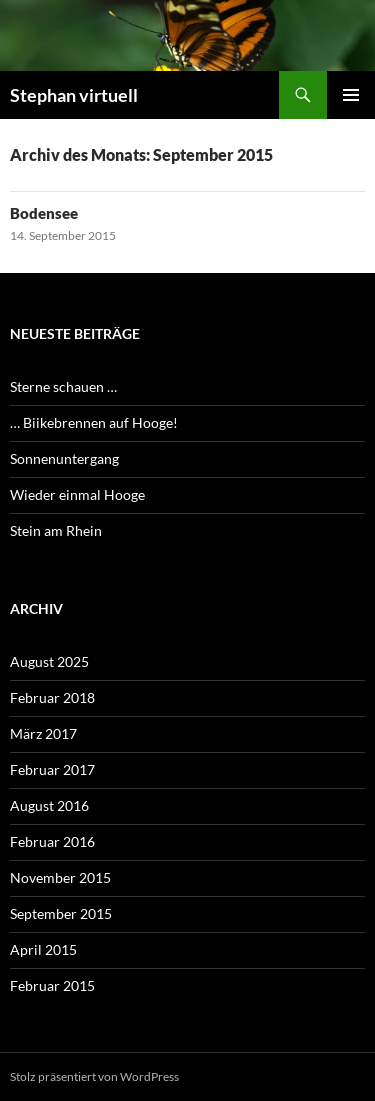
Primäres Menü (351, 95)
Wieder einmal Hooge (77, 494)
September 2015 (61, 913)
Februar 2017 (52, 769)
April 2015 (43, 949)
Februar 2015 (52, 985)
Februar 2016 (52, 841)
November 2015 (60, 877)
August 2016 (49, 805)
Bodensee (44, 213)
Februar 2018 (52, 697)
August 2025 (49, 661)
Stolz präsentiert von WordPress (94, 1076)
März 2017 (43, 733)
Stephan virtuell (74, 95)
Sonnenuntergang (64, 458)
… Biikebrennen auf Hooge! (94, 422)
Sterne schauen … (63, 386)
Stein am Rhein (56, 530)
